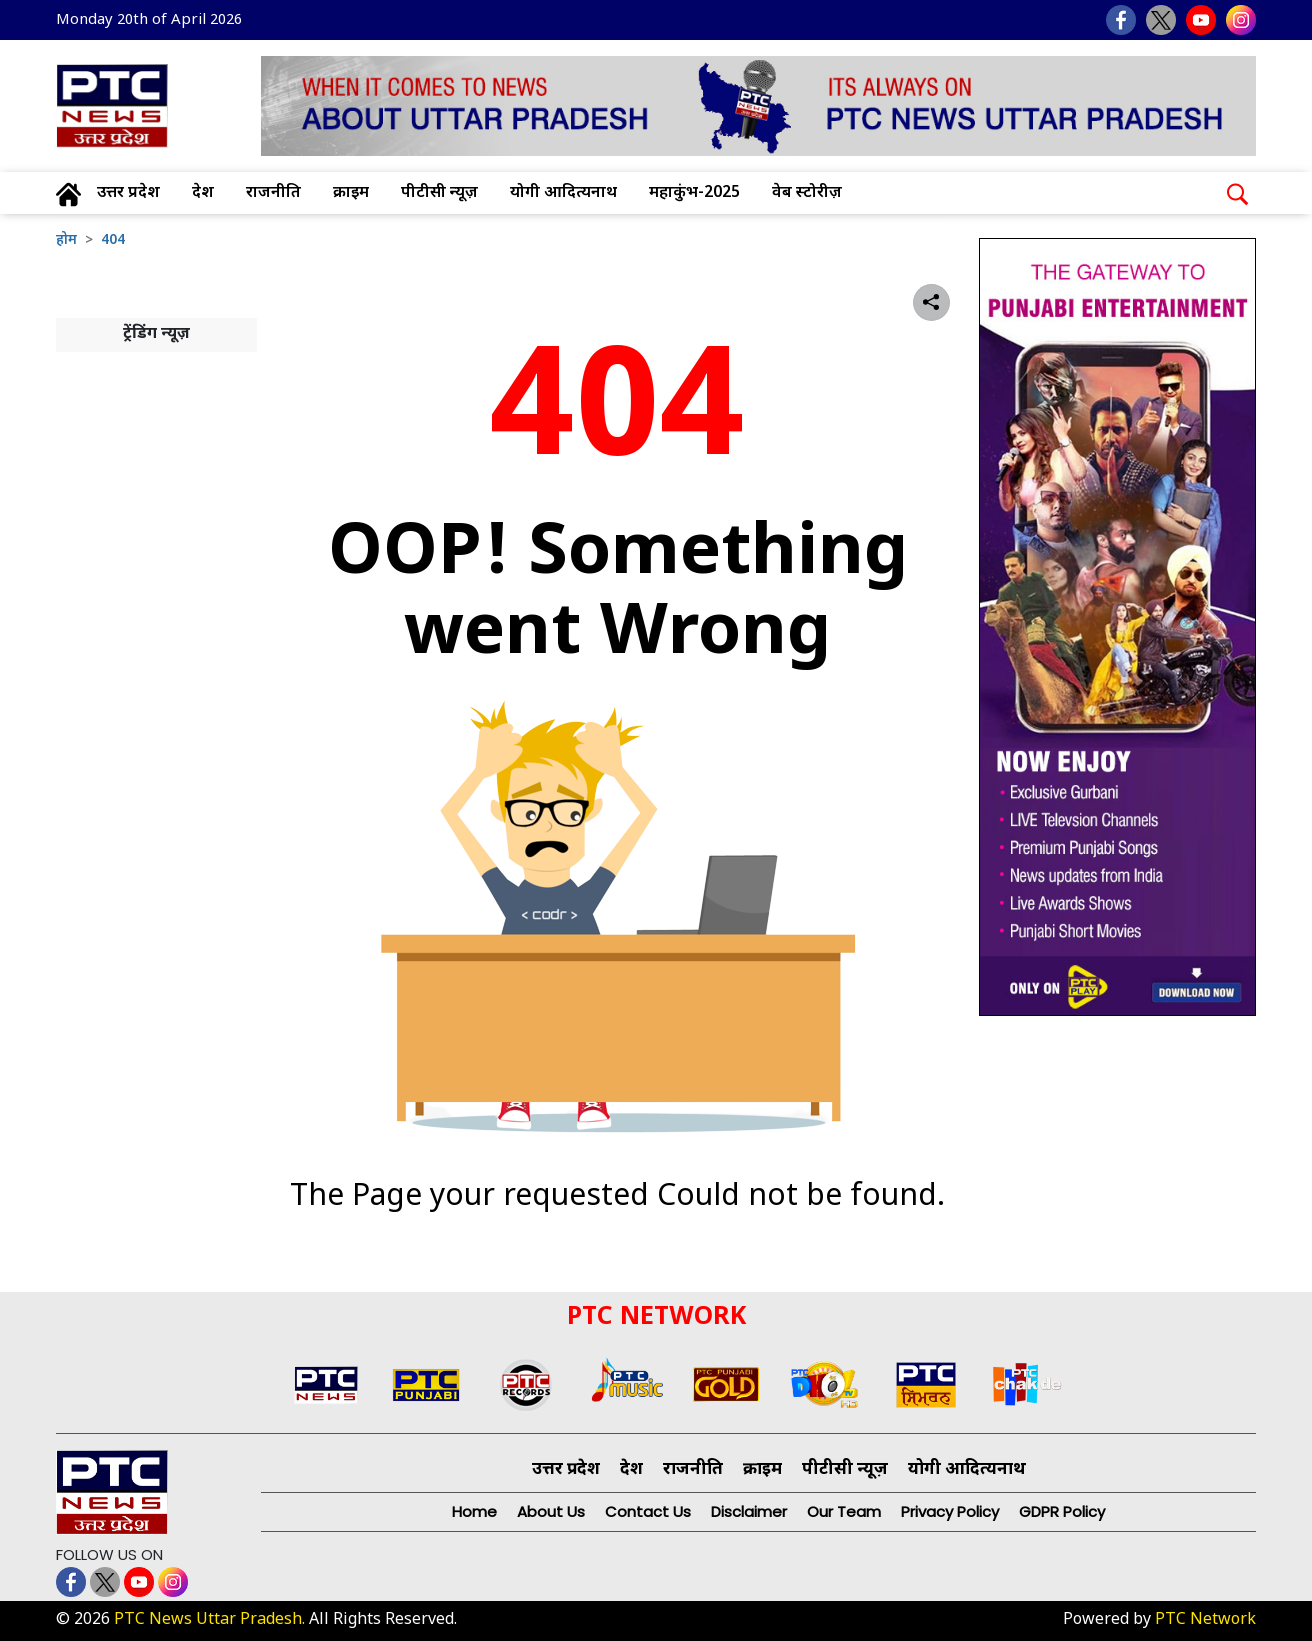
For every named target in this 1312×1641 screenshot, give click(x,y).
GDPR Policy (1062, 1511)
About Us (551, 1511)
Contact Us (648, 1511)
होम (66, 240)
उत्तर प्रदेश (128, 193)
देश (203, 193)
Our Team (844, 1511)
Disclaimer (749, 1511)
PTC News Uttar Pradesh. (209, 1620)
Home (474, 1511)
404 (113, 240)
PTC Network (1205, 1620)
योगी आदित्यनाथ (563, 193)
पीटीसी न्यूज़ (439, 193)
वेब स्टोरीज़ (807, 193)
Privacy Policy (950, 1511)
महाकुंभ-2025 (694, 193)
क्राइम (351, 193)
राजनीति (273, 193)
